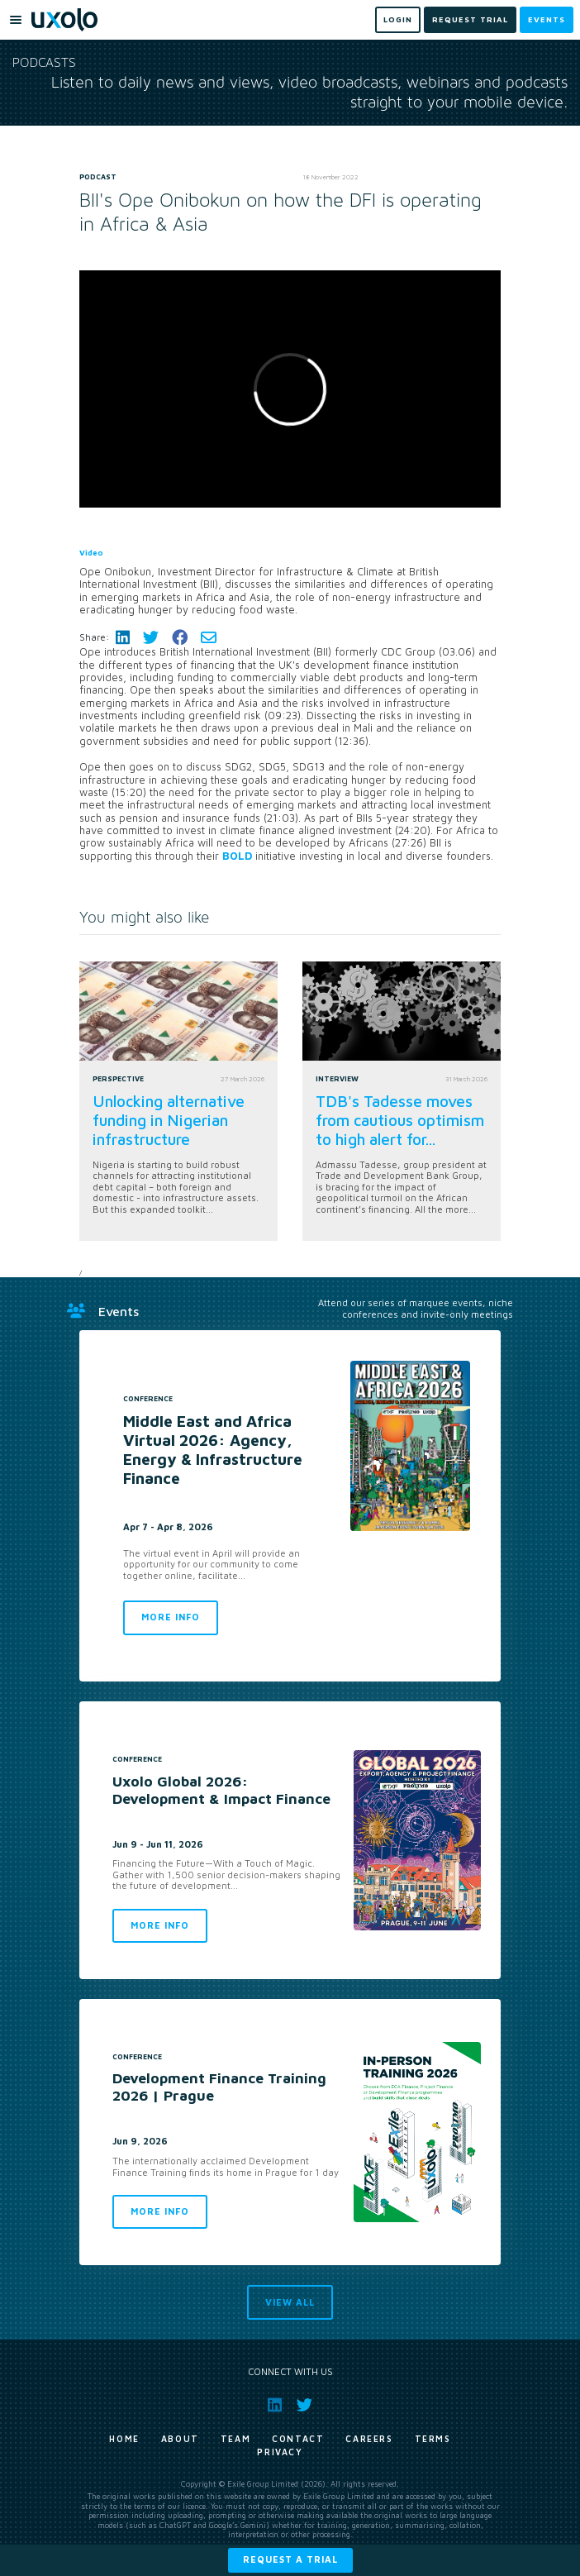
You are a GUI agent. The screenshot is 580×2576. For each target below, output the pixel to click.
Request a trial (290, 2559)
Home (124, 2439)
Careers (368, 2439)
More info (170, 1616)
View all (290, 2302)
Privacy (279, 2452)
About (180, 2439)
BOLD (237, 856)
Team (235, 2439)
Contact (298, 2439)
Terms (433, 2439)
